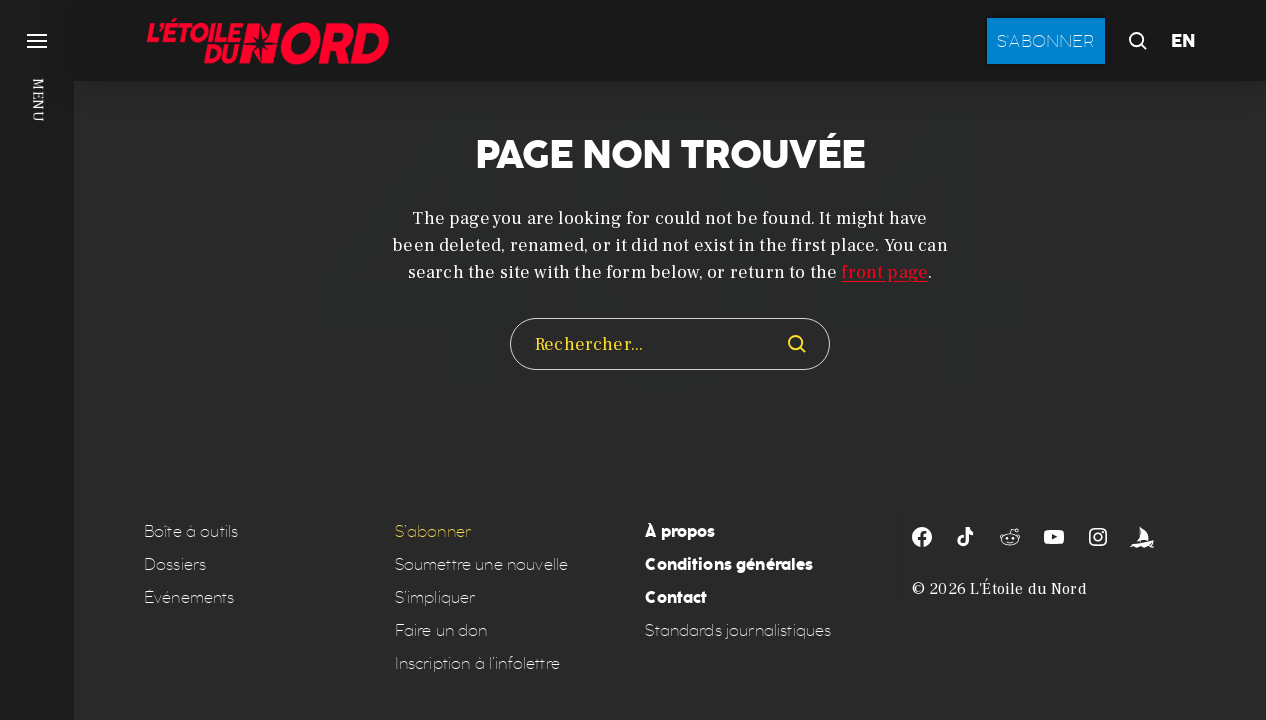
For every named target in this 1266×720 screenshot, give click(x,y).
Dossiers (175, 564)
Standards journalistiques (738, 630)
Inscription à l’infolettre (477, 663)
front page (884, 272)
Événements (189, 597)
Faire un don (441, 630)
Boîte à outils (191, 531)
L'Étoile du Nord (1028, 589)
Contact (676, 597)
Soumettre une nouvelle (482, 564)
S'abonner (1046, 41)
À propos (680, 531)
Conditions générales (729, 564)
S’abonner (433, 531)
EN (1183, 41)
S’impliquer (435, 597)
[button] (37, 360)
